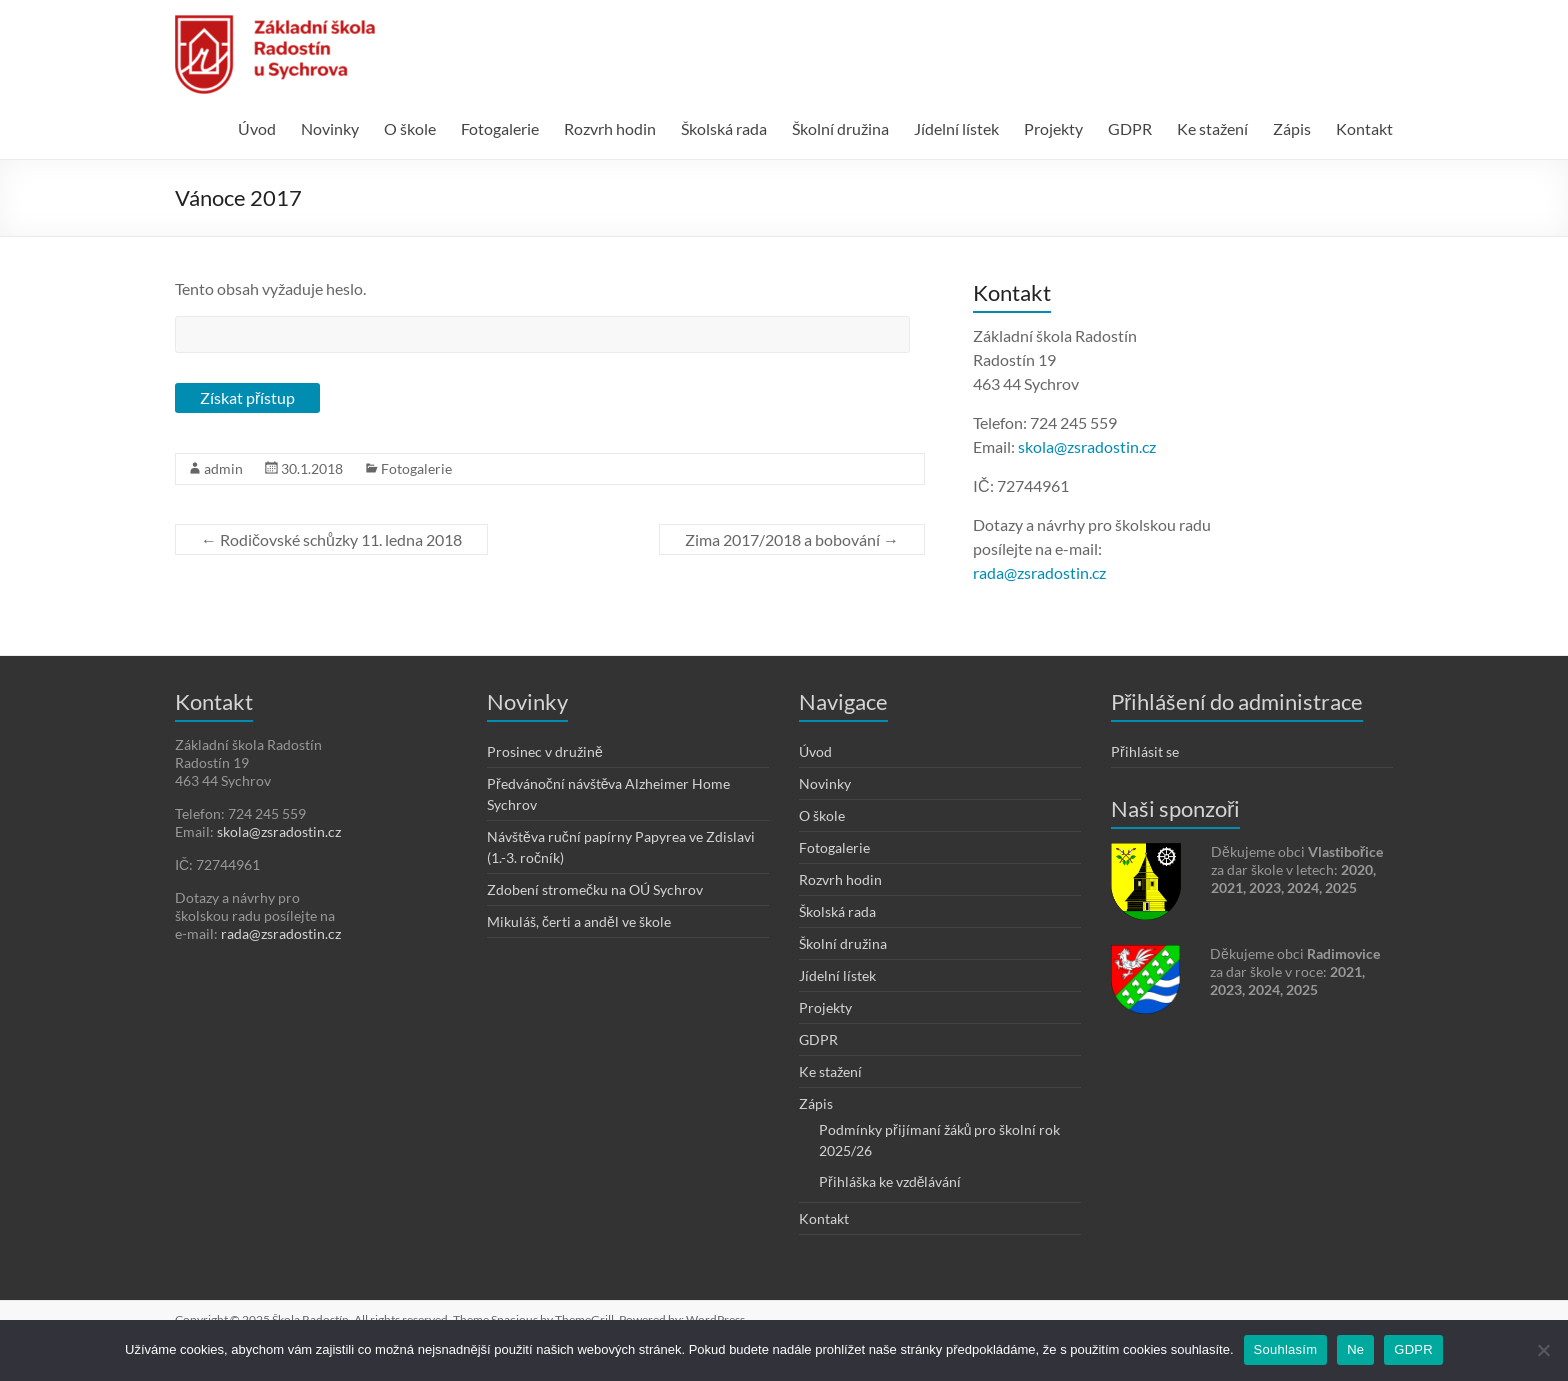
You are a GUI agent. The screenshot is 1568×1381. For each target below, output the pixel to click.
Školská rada (724, 128)
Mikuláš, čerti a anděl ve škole (579, 921)
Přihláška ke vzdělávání (890, 1181)
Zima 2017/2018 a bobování (792, 539)
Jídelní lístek (956, 128)
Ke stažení (1212, 128)
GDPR (1130, 128)
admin (223, 468)
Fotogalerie (500, 128)
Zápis (1292, 128)
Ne (1355, 1349)
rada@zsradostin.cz (1039, 572)
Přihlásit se (1145, 751)
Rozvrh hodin (610, 128)
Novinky (330, 128)
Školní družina (840, 128)
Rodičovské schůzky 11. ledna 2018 (331, 539)
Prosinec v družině (545, 751)
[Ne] (1543, 1350)
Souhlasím (1286, 1349)
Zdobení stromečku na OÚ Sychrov (595, 889)
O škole (410, 128)
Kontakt (1364, 128)
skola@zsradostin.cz (1087, 446)
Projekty (1053, 128)
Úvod (257, 128)
